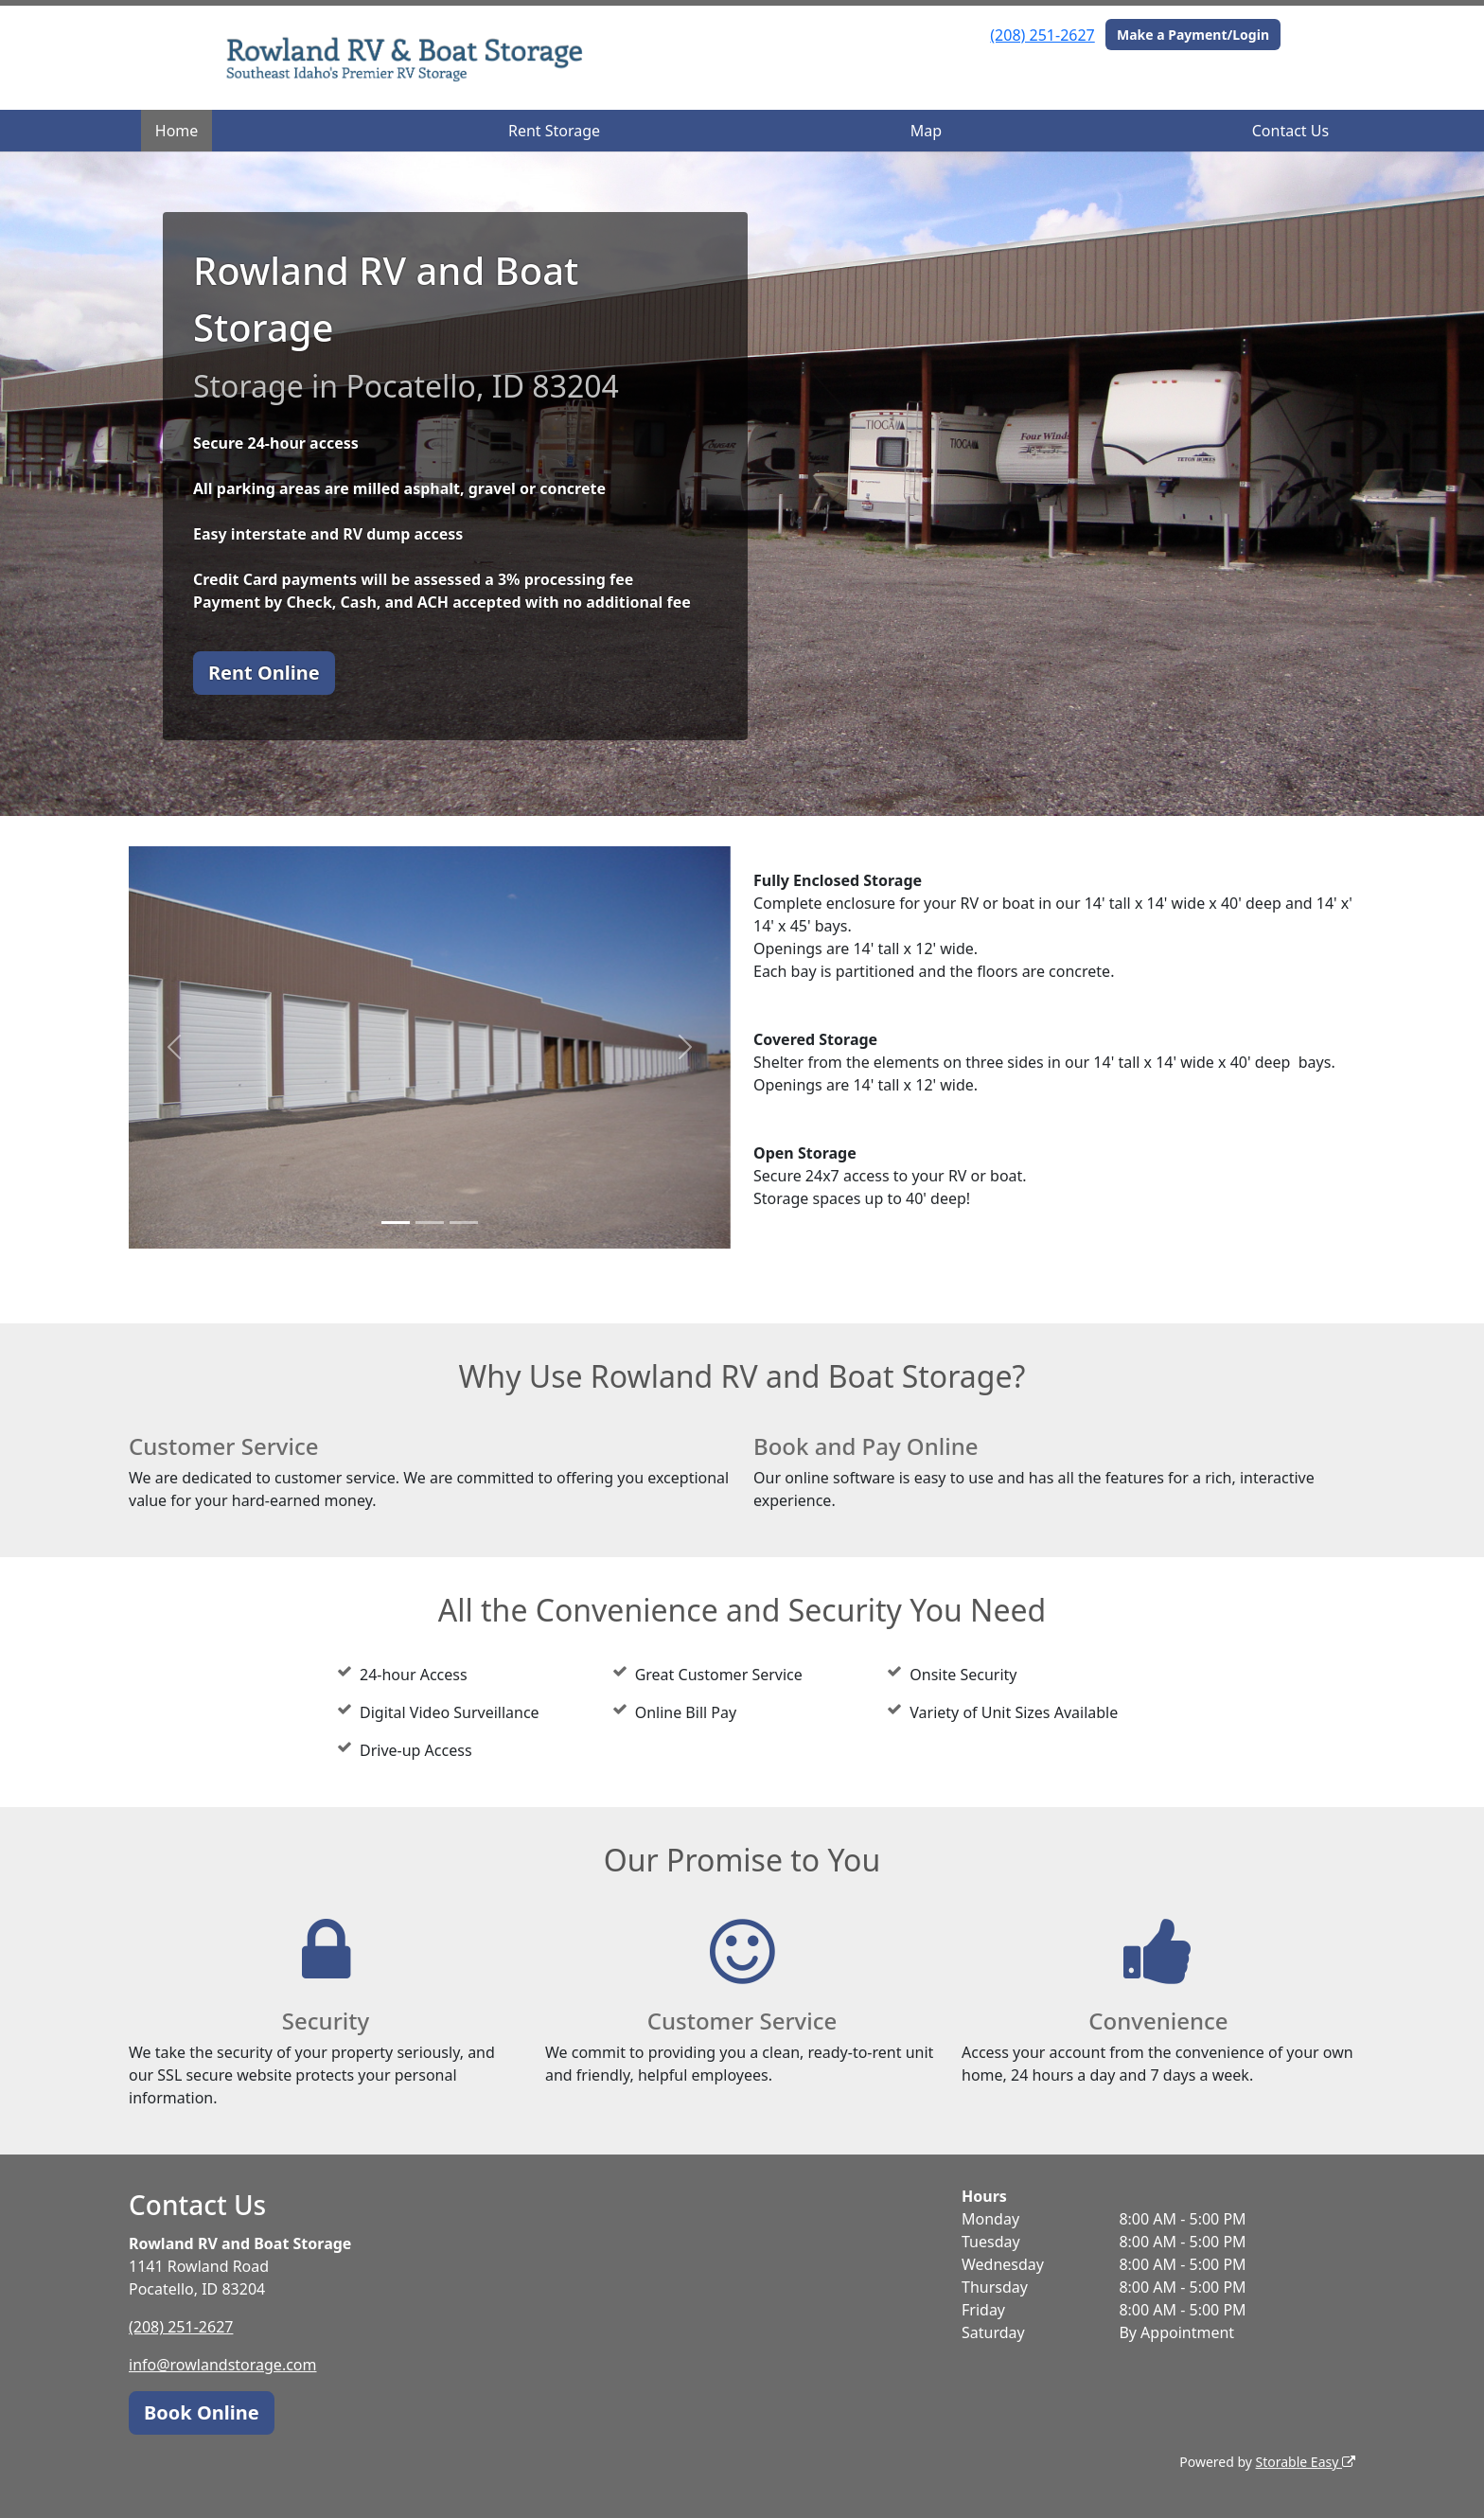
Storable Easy (1305, 2462)
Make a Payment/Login (1193, 35)
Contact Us (1290, 130)
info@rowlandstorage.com (223, 2364)
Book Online (201, 2412)
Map (926, 130)
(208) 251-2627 (1042, 35)
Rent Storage (554, 130)
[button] (174, 1047)
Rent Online (264, 672)
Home (177, 130)
